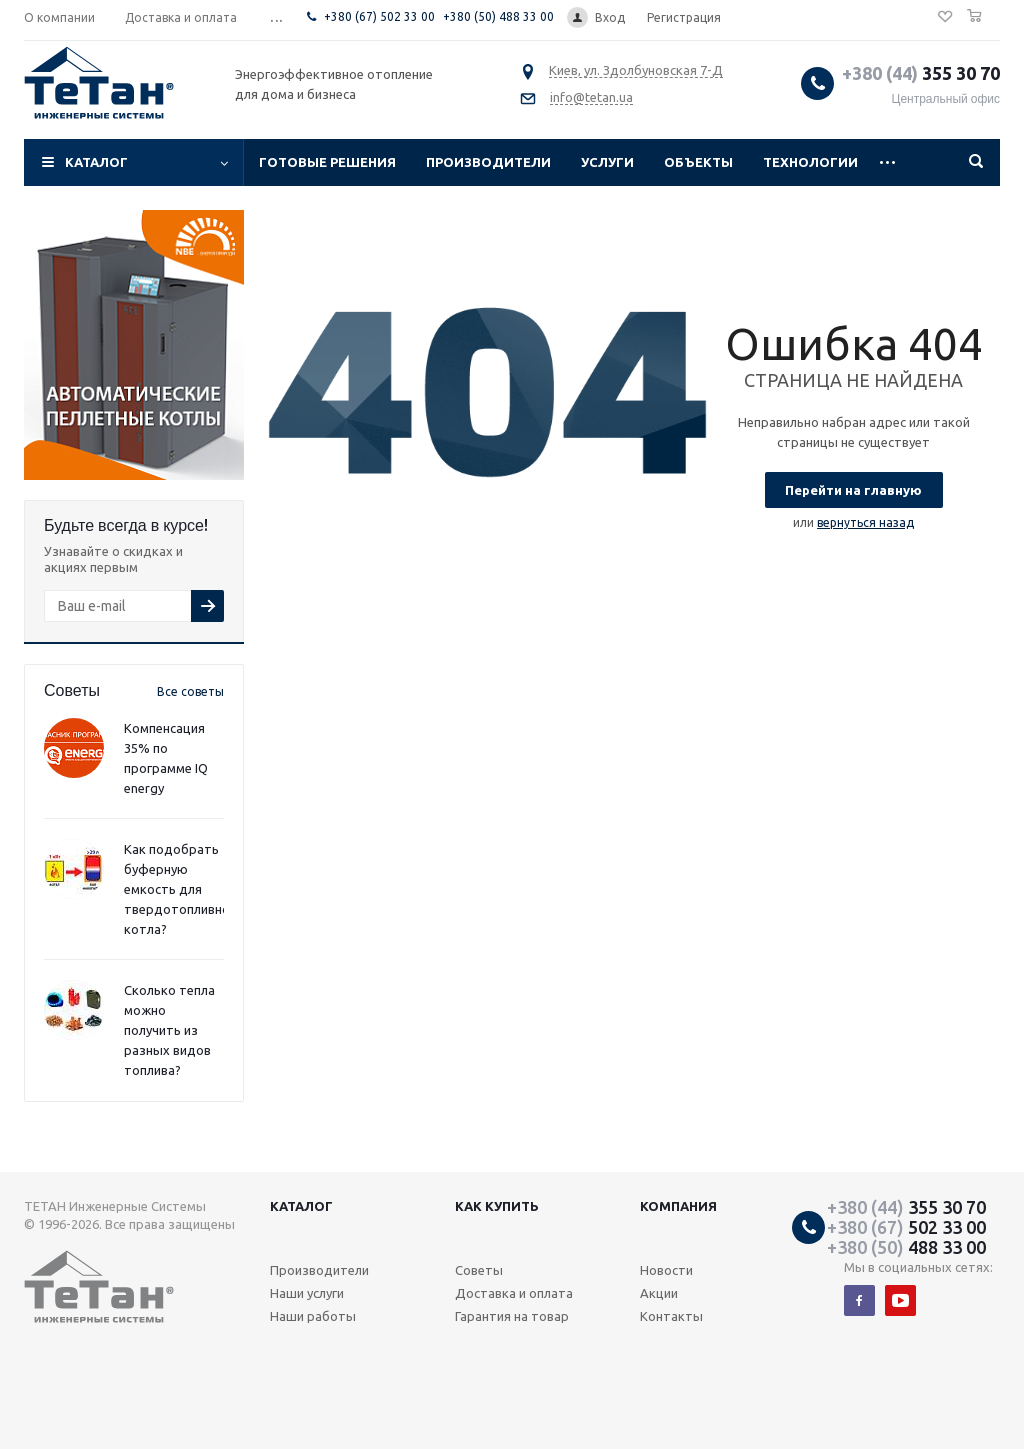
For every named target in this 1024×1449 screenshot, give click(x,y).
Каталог (96, 162)
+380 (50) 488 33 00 (498, 16)
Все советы (190, 691)
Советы (479, 1270)
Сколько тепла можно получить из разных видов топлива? (169, 1030)
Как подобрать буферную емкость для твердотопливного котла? (183, 889)
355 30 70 (921, 73)
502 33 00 (906, 1227)
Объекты (698, 162)
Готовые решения (327, 162)
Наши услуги (307, 1293)
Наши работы (313, 1316)
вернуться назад (865, 522)
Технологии (810, 162)
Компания (678, 1206)
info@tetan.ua (591, 97)
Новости (666, 1270)
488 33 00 (906, 1247)
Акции (659, 1293)
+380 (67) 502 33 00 (379, 16)
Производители (488, 162)
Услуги (607, 162)
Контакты (671, 1316)
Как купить (497, 1206)
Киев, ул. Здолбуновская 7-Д (636, 70)
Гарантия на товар (512, 1316)
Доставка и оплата (514, 1293)
